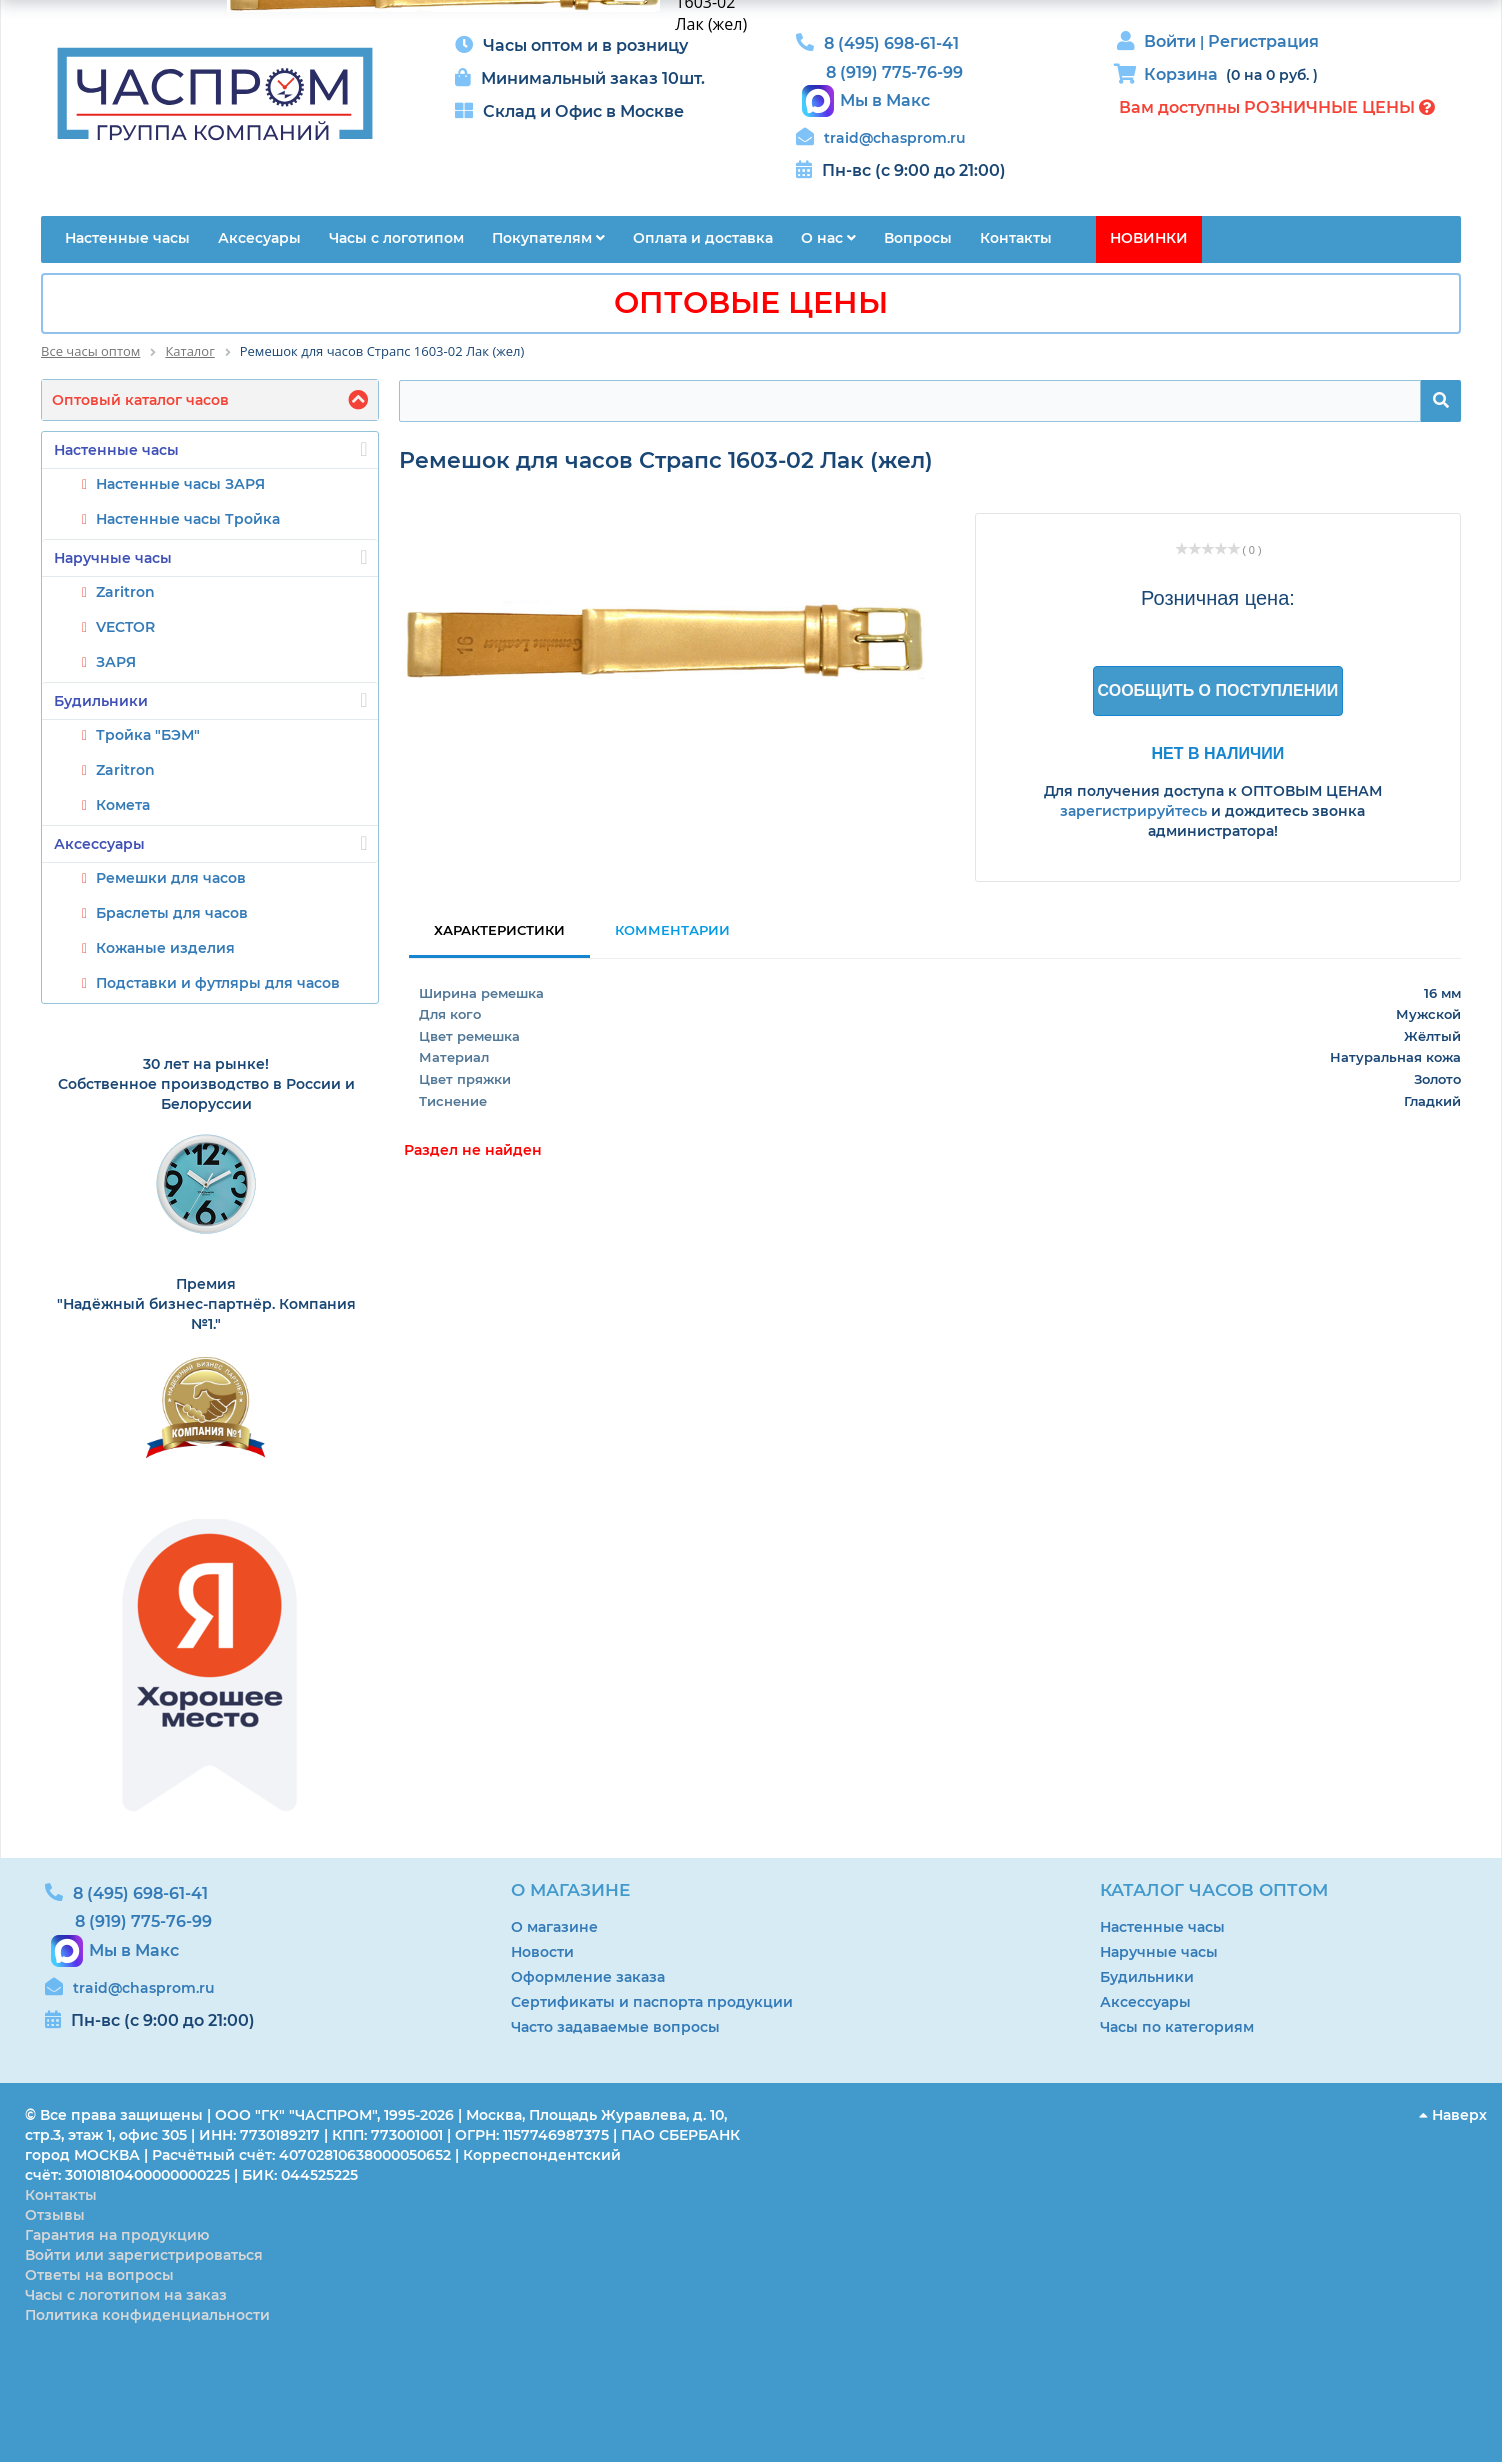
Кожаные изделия (165, 948)
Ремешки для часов (171, 878)
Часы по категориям (1177, 2027)
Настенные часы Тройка (188, 519)
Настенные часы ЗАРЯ (180, 484)
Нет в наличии (1218, 753)
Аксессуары (211, 843)
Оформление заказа (588, 1977)
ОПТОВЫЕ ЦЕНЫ (751, 302)
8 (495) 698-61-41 (891, 43)
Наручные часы (211, 557)
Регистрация (1263, 41)
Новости (542, 1952)
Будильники (211, 700)
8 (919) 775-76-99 (894, 72)
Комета (123, 805)
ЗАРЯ (116, 662)
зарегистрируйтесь (1133, 811)
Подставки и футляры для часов (218, 983)
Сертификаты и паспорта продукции (652, 2002)
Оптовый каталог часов (140, 400)
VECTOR (125, 627)
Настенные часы (211, 449)
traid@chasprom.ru (895, 138)
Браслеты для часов (172, 913)
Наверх (1453, 2115)
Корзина (1181, 74)
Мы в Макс (885, 100)
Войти (1172, 41)
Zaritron (125, 592)
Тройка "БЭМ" (148, 735)
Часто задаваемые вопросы (615, 2027)
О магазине (554, 1927)
